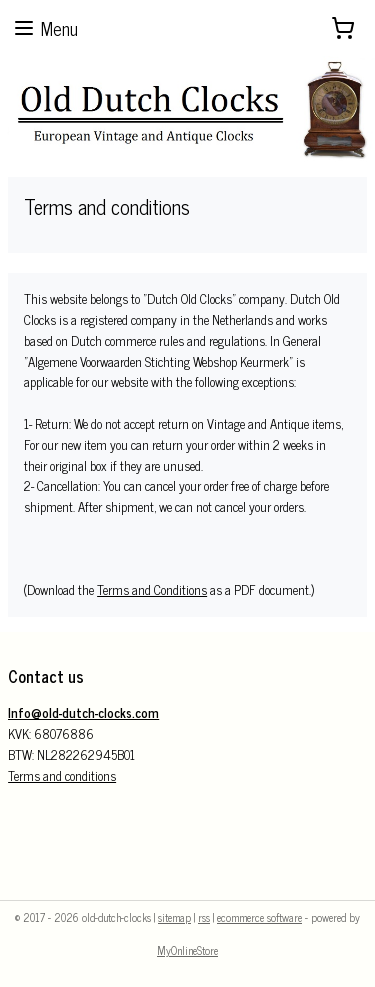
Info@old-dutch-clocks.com (83, 712)
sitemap (174, 917)
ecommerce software (259, 917)
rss (204, 917)
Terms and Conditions (152, 590)
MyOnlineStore (187, 950)
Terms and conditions (62, 775)
